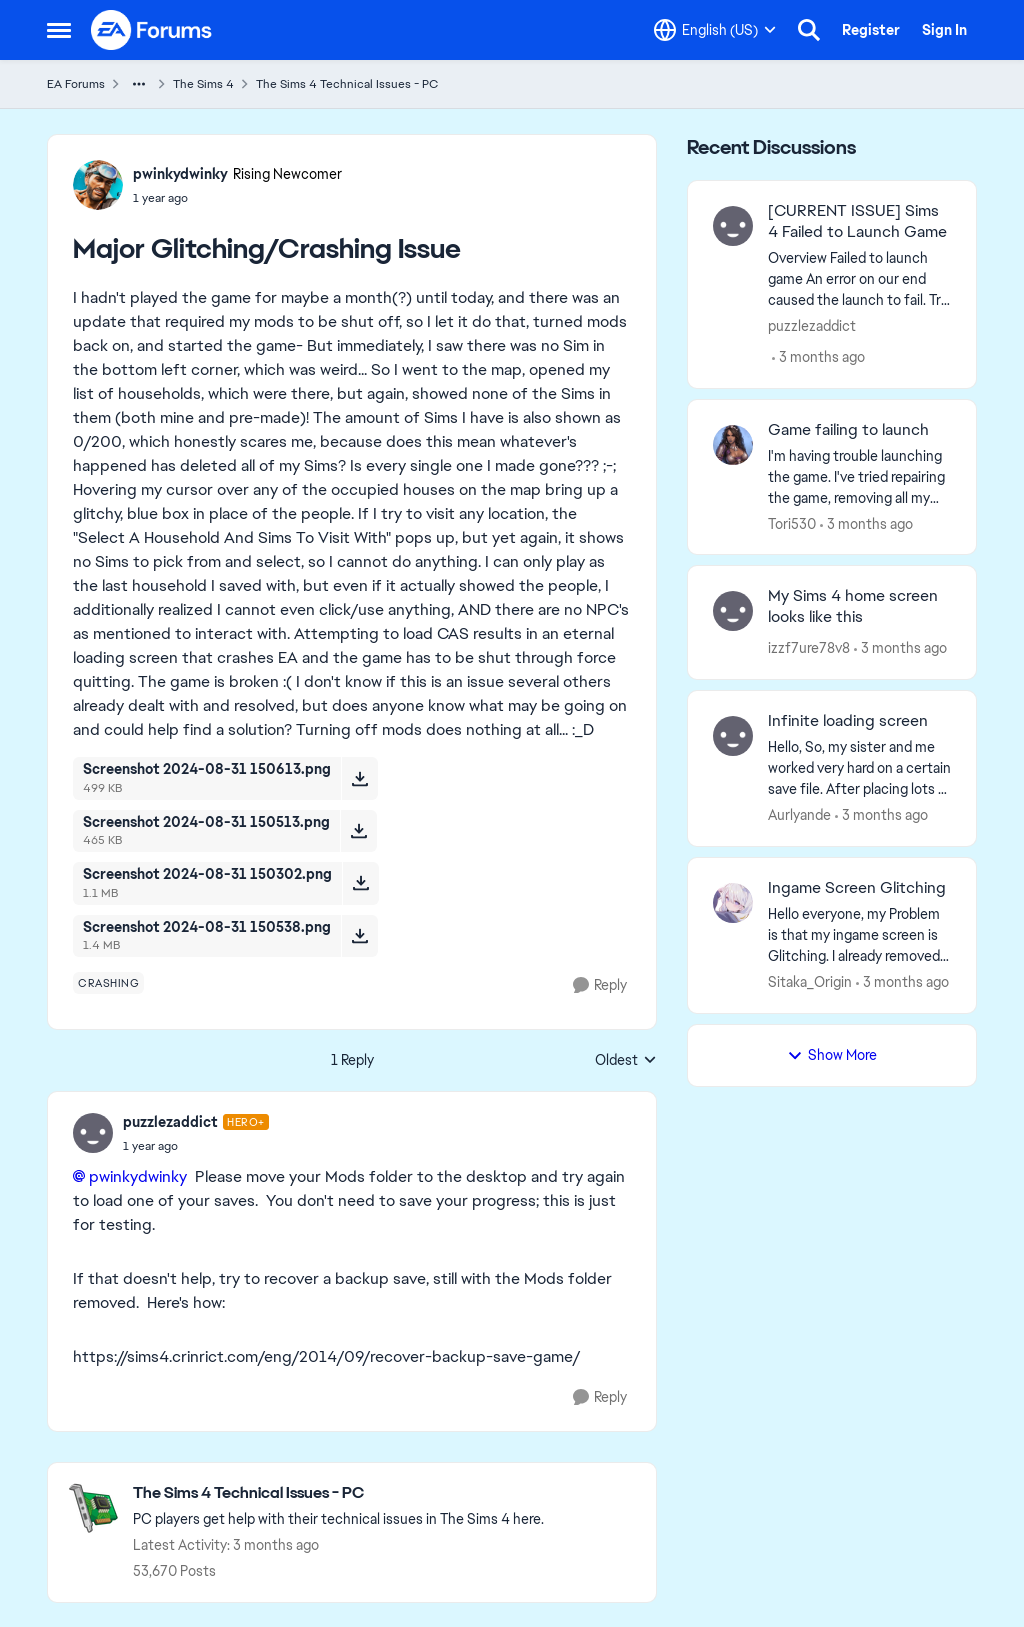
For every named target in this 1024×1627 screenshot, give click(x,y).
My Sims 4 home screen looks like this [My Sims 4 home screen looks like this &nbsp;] (853, 606)
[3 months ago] (818, 357)
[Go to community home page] (152, 30)
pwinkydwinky (138, 1176)
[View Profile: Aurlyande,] (733, 736)
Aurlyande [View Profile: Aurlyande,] (799, 815)
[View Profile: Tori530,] (733, 445)
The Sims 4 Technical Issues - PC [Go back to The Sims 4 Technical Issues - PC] (347, 84)
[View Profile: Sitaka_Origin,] (733, 903)
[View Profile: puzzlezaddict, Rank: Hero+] (93, 1133)
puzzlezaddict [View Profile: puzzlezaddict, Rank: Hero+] (170, 1122)
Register (871, 30)
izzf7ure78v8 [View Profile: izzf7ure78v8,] (809, 648)
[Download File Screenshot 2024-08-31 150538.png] (359, 936)
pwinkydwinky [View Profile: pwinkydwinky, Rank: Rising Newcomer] (180, 174)
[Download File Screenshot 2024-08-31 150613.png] (359, 778)
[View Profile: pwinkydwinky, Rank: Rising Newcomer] (98, 185)
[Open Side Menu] (59, 30)
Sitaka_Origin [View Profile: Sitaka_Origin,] (810, 982)
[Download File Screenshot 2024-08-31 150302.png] (360, 883)
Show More (832, 1055)
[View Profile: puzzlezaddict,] (733, 226)
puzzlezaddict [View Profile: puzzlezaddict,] (812, 326)
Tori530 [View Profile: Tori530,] (792, 523)
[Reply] (600, 985)
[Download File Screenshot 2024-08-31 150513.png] (358, 831)
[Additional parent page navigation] (139, 84)
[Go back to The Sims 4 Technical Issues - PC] (338, 1493)
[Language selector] (715, 30)
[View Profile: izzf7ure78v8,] (733, 611)
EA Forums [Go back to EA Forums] (76, 84)
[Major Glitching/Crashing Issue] (196, 1146)
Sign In (944, 30)
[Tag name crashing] (108, 983)
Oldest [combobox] (626, 1061)
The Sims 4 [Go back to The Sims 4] (203, 84)
